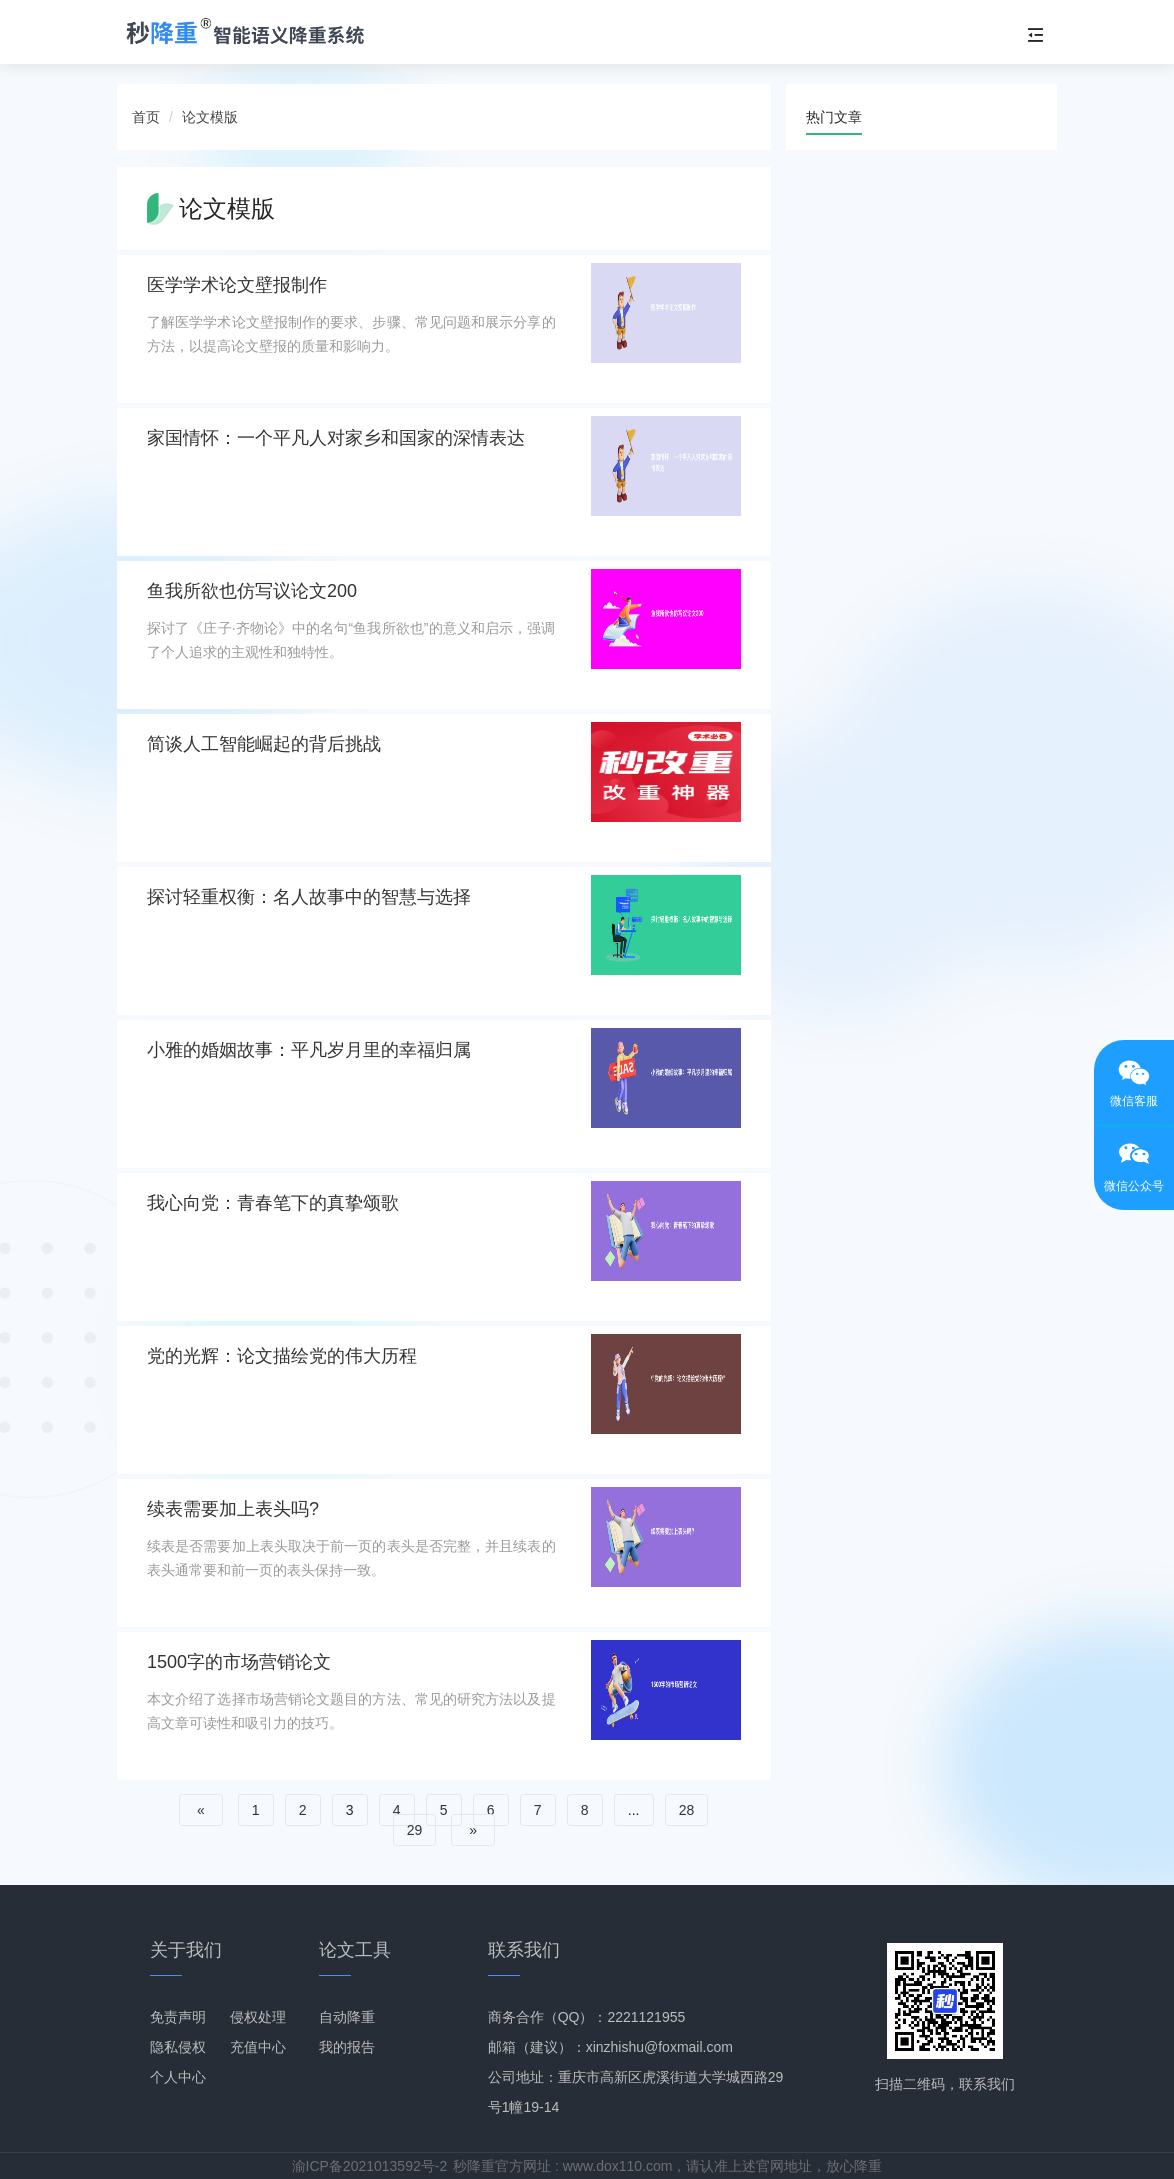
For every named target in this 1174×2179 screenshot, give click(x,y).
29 (415, 1830)
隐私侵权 (178, 2047)
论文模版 (210, 117)
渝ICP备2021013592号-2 (370, 2166)
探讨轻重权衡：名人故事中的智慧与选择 (309, 897)
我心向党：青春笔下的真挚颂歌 (273, 1203)
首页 (146, 117)
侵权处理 (258, 2017)
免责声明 (178, 2017)
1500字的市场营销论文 (239, 1662)
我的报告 (347, 2047)
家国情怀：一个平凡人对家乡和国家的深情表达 (336, 438)
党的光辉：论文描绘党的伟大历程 (282, 1356)
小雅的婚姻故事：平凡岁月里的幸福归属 (309, 1050)
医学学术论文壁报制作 (237, 285)
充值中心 (258, 2047)
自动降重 (347, 2017)
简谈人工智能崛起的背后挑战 (264, 744)
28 (687, 1810)
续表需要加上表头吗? (233, 1509)
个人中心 (178, 2077)
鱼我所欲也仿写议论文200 (252, 591)
